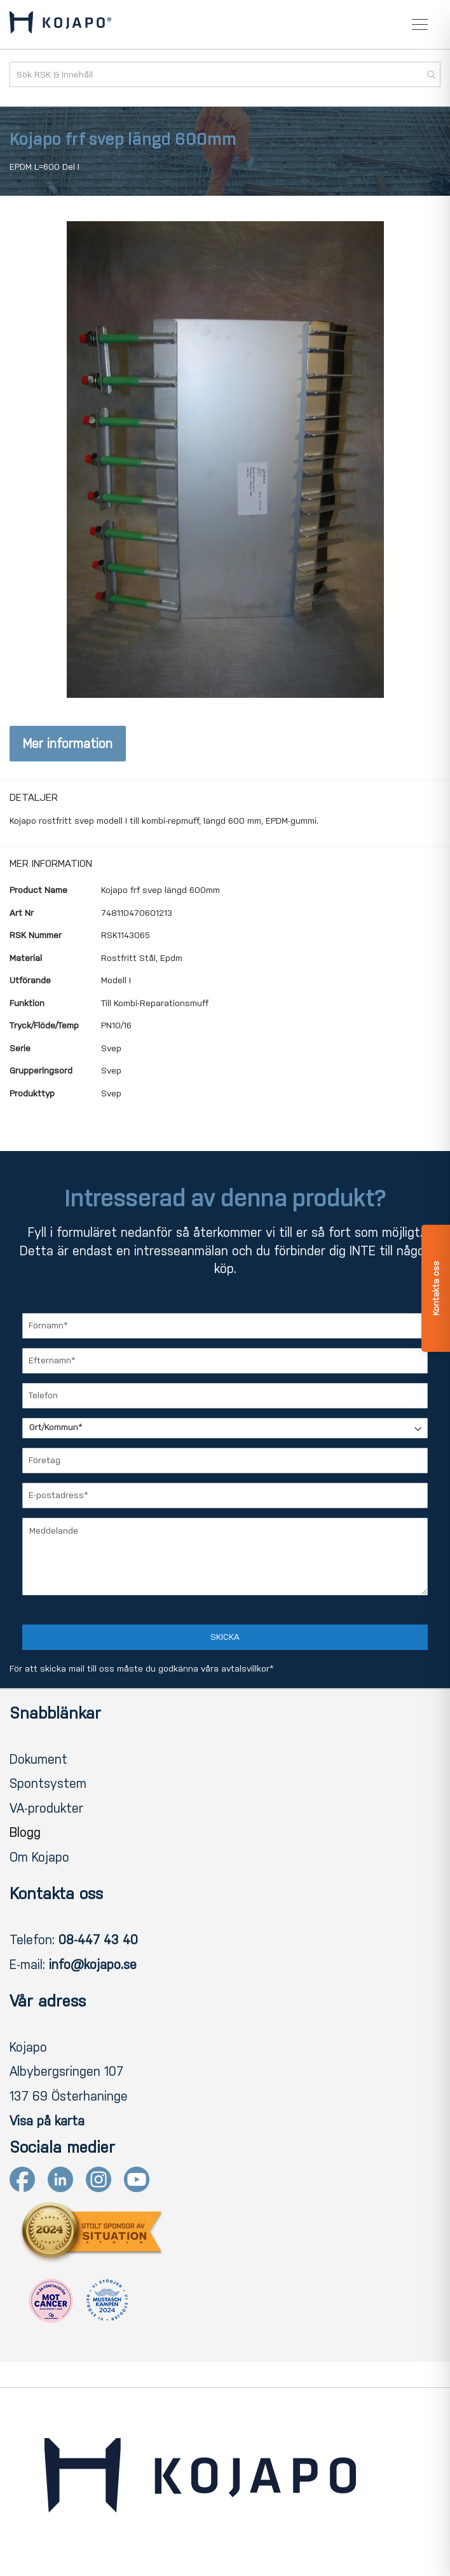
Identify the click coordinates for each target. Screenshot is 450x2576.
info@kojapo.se (93, 1964)
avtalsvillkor (245, 1668)
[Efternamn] (225, 1360)
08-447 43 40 (98, 1939)
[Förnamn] (225, 1326)
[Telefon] (225, 1395)
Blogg (25, 1832)
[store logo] (60, 24)
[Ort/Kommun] (225, 1428)
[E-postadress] (225, 1495)
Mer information (67, 743)
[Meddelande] (225, 1556)
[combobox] (225, 74)
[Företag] (225, 1460)
